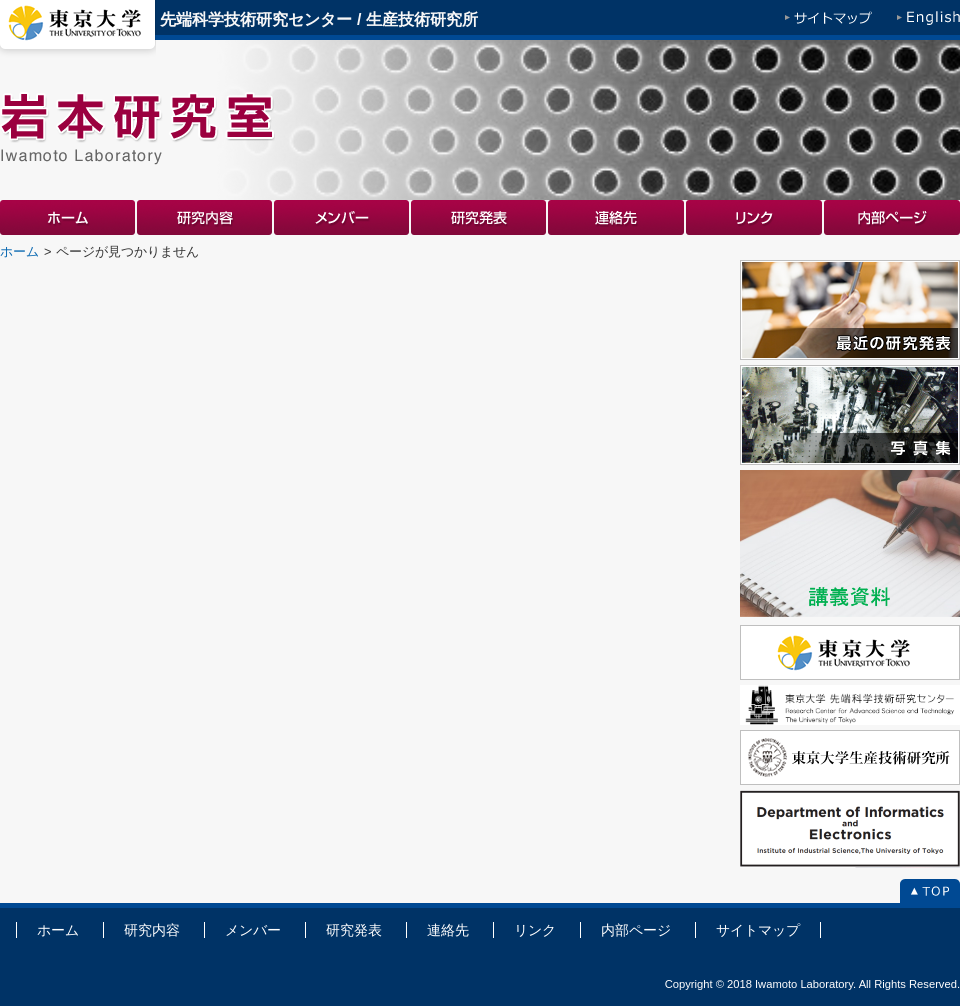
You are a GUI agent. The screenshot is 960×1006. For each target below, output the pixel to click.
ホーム (68, 217)
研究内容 (205, 217)
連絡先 (617, 217)
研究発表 (479, 217)
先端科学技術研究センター (256, 19)
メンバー (342, 217)
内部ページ (892, 217)
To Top (930, 893)
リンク (755, 217)
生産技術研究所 (422, 19)
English (928, 20)
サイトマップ (828, 20)
